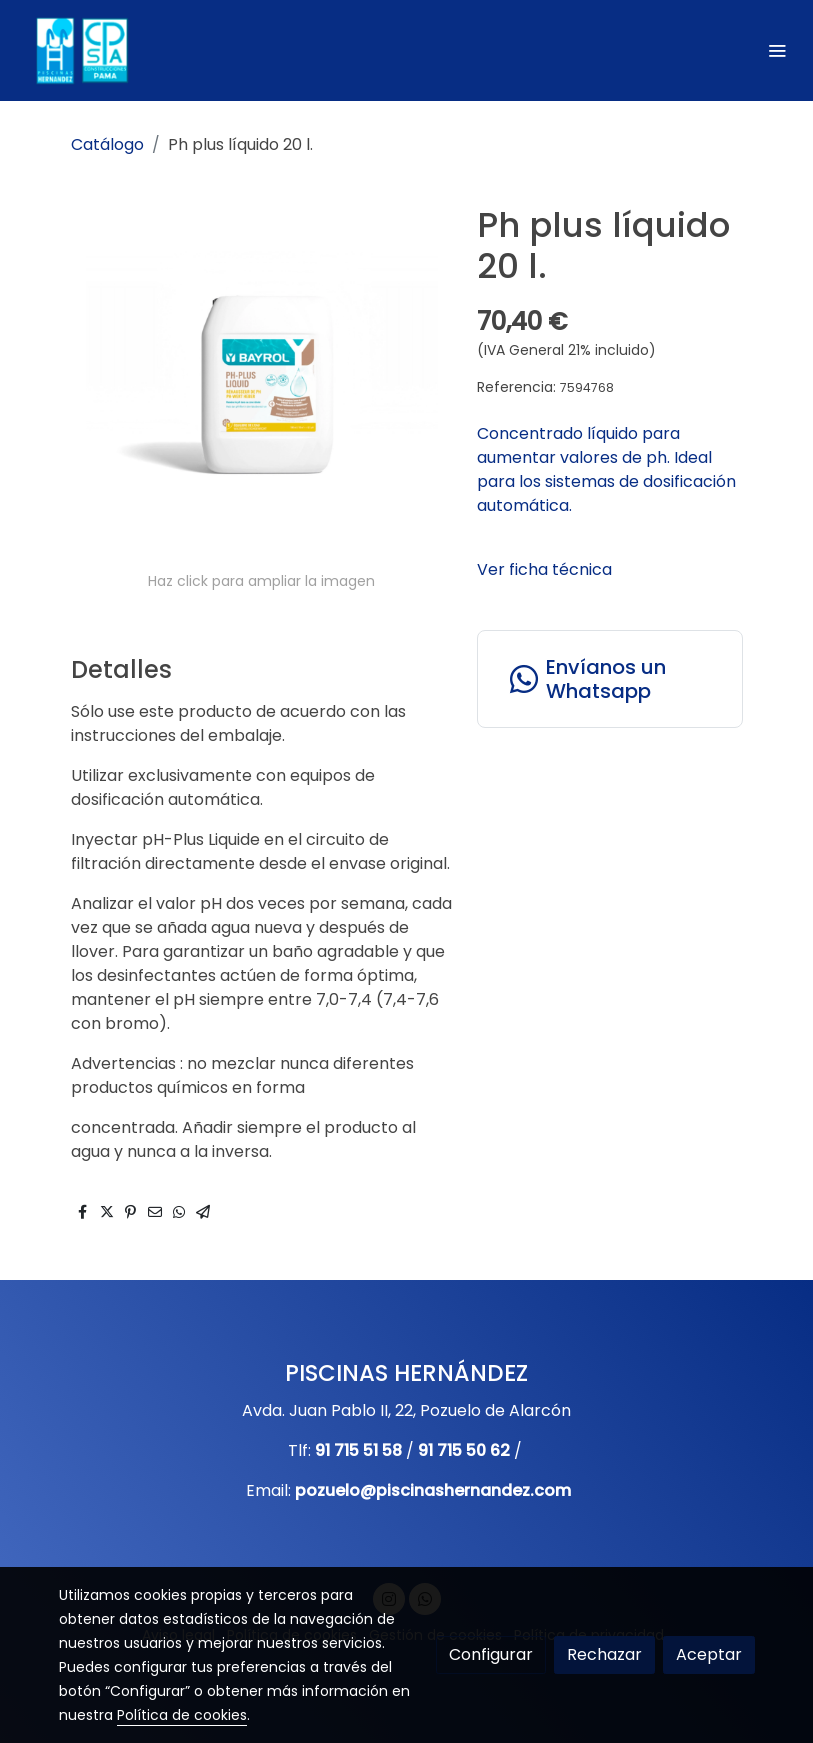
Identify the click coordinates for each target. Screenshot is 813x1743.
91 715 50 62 (464, 1450)
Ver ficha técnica (544, 569)
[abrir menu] (777, 50)
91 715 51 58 (358, 1450)
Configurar (491, 1654)
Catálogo (107, 144)
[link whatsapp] (610, 679)
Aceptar (709, 1654)
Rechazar (604, 1654)
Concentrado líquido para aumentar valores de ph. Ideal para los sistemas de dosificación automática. (606, 469)
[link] (80, 50)
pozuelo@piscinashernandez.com (433, 1490)
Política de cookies (182, 1715)
